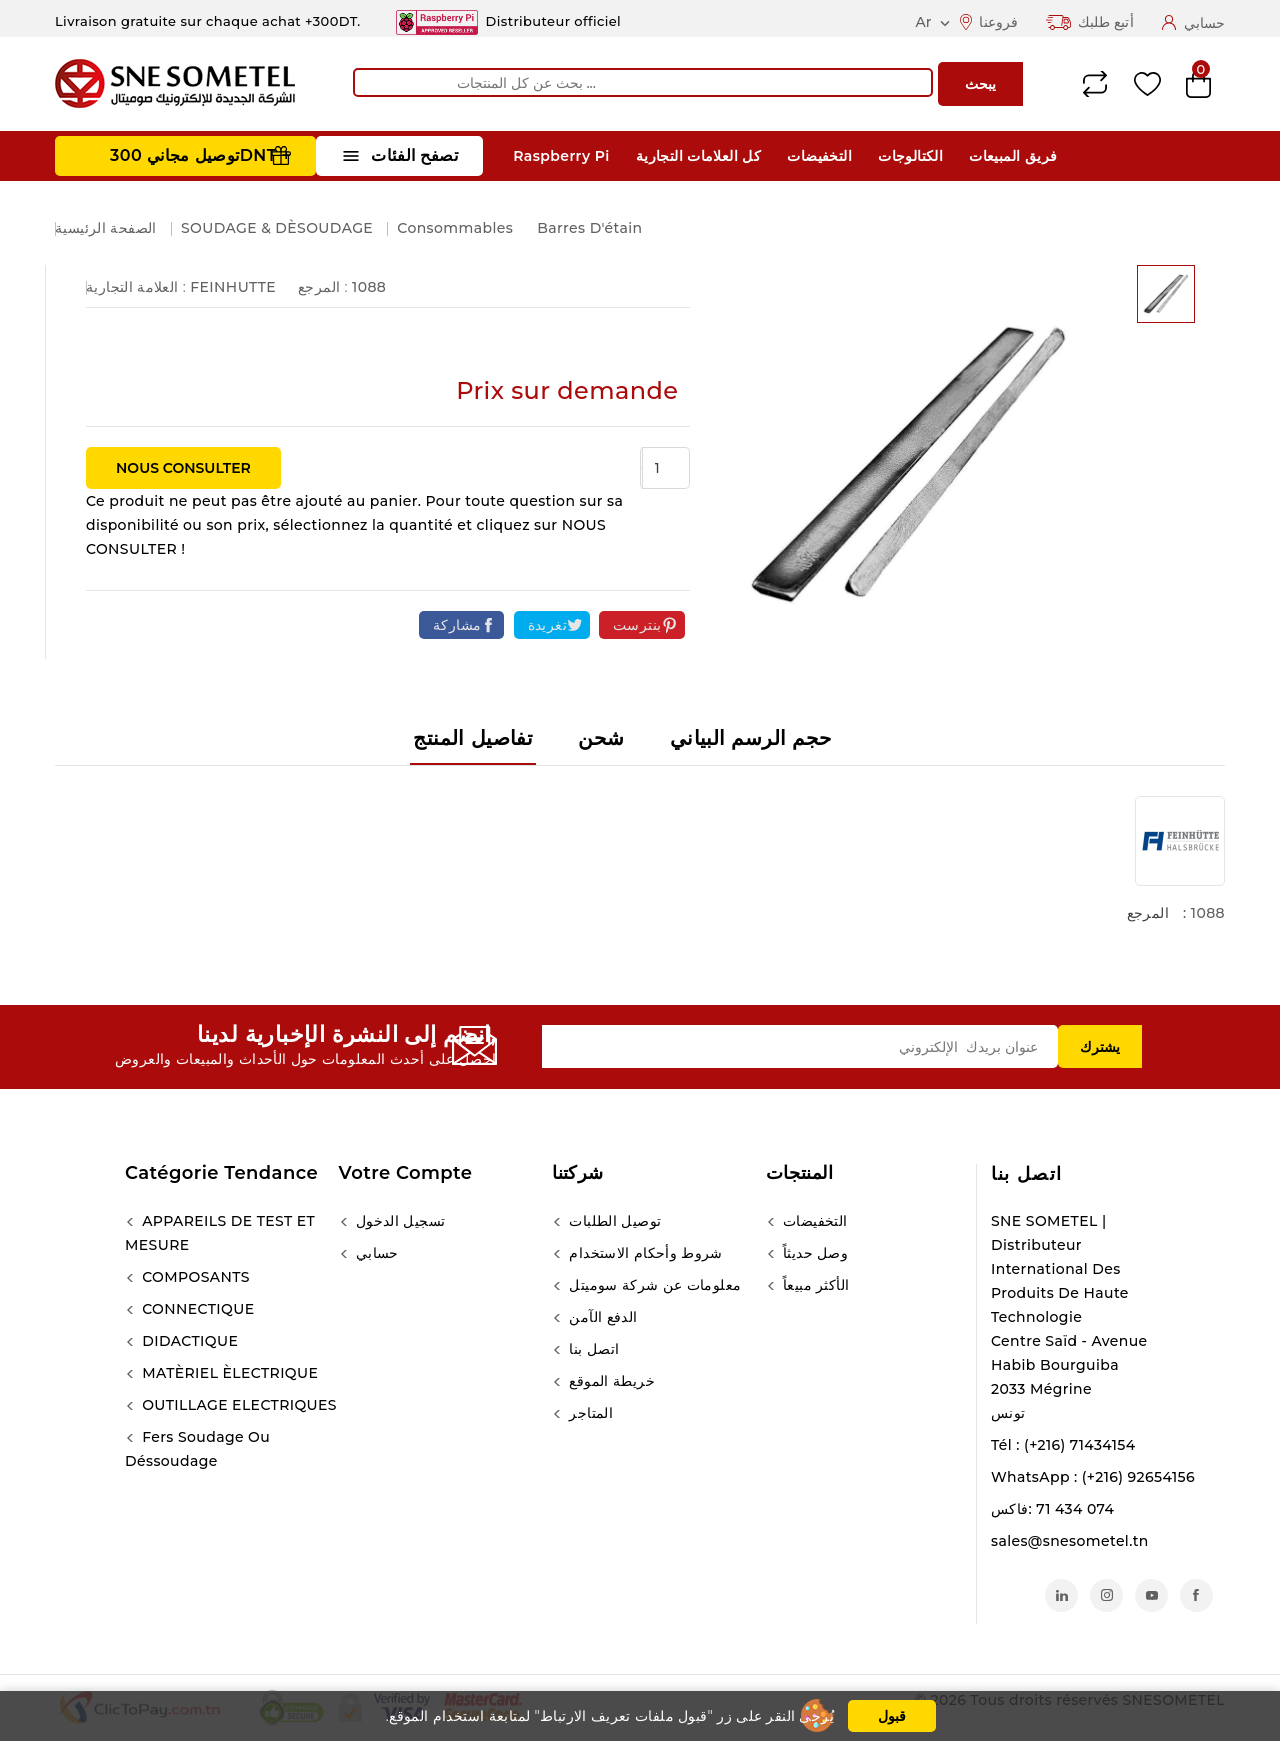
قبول (892, 1716)
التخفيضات (819, 156)
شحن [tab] (601, 738)
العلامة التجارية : (136, 287)
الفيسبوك (1196, 1595)
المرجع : (323, 287)
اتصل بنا (1027, 1174)
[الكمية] (666, 468)
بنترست (637, 625)
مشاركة (457, 625)
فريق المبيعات (1013, 156)
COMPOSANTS (194, 1277)
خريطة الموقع (610, 1381)
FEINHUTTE (233, 287)
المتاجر (589, 1413)
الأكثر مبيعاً (814, 1285)
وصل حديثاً (814, 1253)
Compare (1095, 84)
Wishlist (1147, 84)
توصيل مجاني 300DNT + (200, 155)
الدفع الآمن (601, 1317)
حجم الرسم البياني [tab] (751, 738)
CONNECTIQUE (196, 1309)
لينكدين (1061, 1595)
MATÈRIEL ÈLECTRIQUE (228, 1373)
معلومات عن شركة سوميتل (653, 1285)
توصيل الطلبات (613, 1221)
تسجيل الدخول (399, 1221)
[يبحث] (643, 82)
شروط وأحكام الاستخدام (644, 1253)
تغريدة (547, 625)
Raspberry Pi (561, 156)
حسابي (375, 1253)
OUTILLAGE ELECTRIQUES (237, 1405)
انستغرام (1106, 1595)
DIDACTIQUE (188, 1341)
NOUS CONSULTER (183, 468)
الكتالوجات (910, 156)
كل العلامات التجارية (698, 156)
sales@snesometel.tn (1070, 1541)
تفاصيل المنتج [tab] (473, 738)
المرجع (1148, 913)
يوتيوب (1151, 1595)
